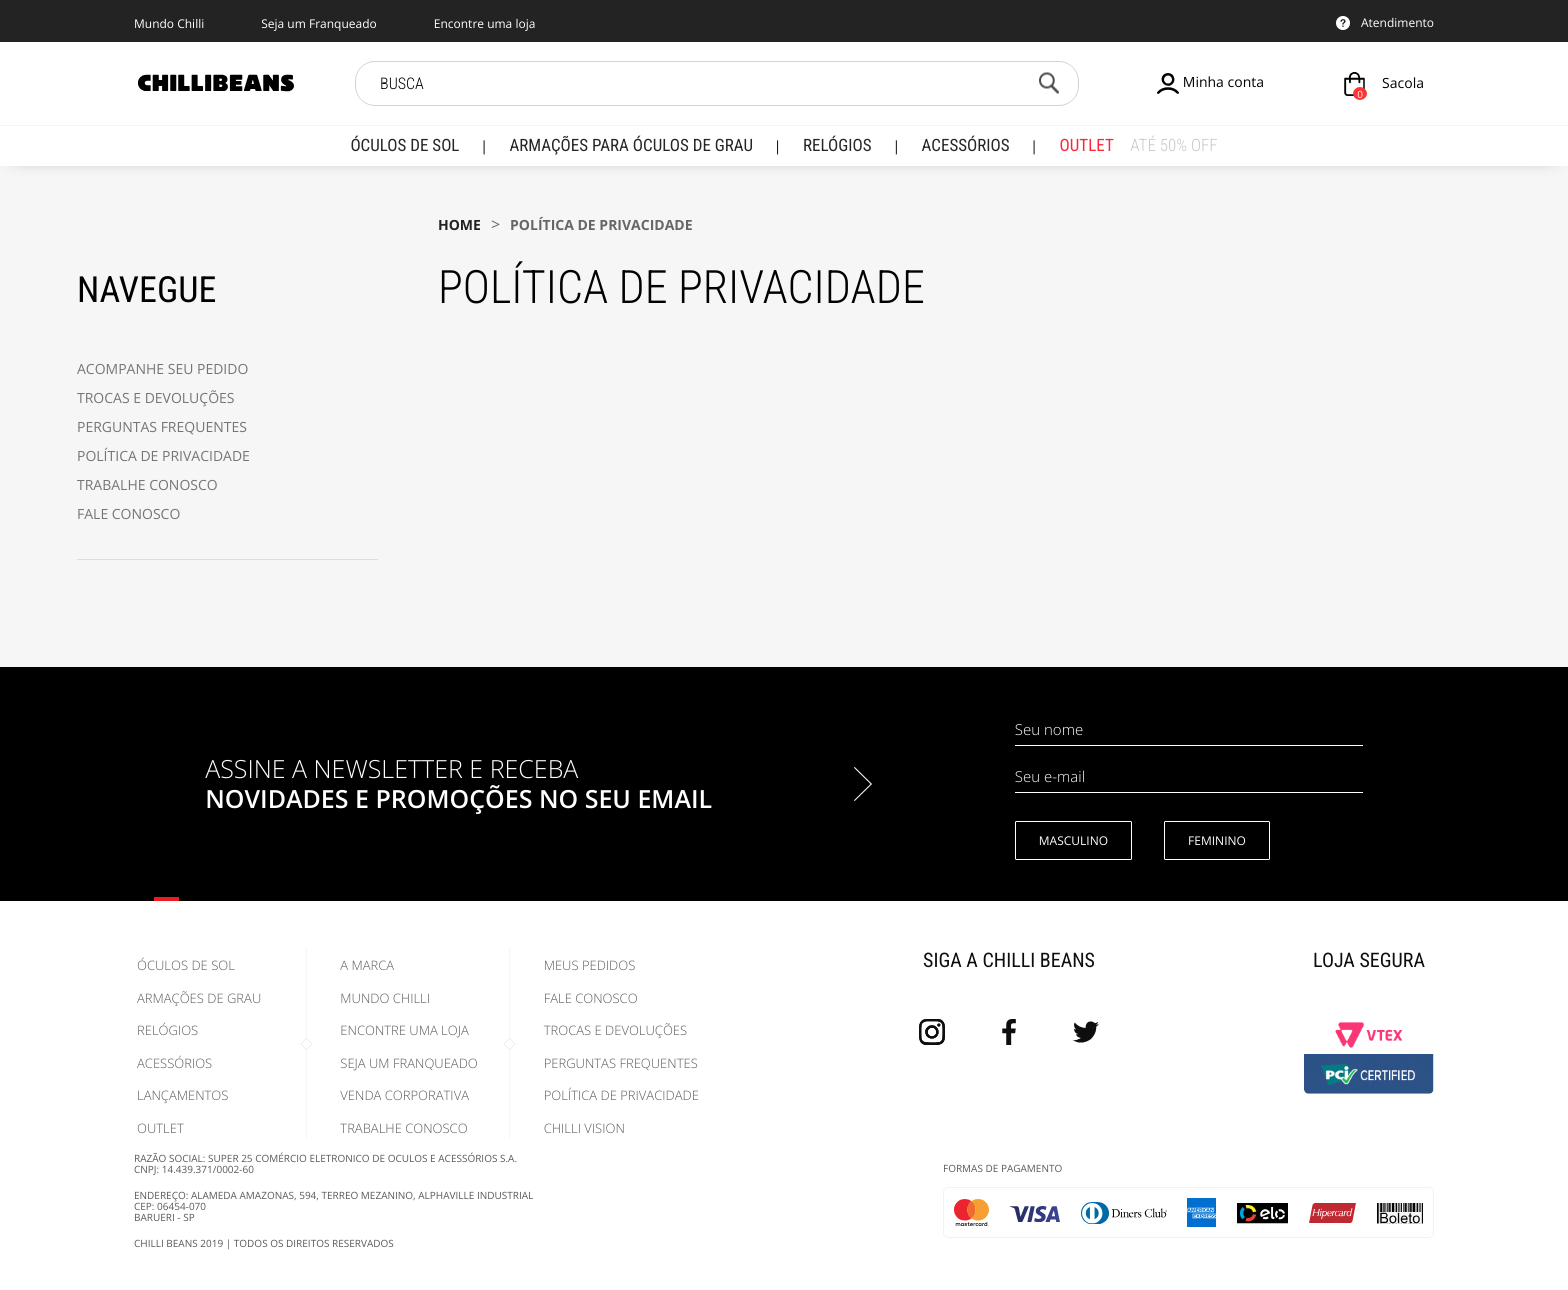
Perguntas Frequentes (621, 1063)
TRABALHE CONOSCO (147, 485)
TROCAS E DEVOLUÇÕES (156, 398)
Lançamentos (182, 1095)
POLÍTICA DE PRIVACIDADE (163, 456)
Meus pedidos (590, 965)
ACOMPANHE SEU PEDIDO (162, 369)
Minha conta (1210, 83)
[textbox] (717, 83)
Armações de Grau (199, 998)
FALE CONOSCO (128, 514)
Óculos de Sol (404, 146)
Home (459, 225)
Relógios (837, 146)
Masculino (1073, 840)
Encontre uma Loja (404, 1030)
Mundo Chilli (169, 23)
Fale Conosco (591, 998)
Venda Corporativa (404, 1095)
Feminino (1217, 840)
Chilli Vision (584, 1128)
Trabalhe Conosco (403, 1128)
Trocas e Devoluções (615, 1030)
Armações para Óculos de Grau (631, 146)
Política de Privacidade (621, 1095)
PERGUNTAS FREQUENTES (162, 427)
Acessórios (966, 146)
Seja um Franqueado (319, 23)
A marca (367, 965)
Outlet (1139, 146)
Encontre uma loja (485, 23)
